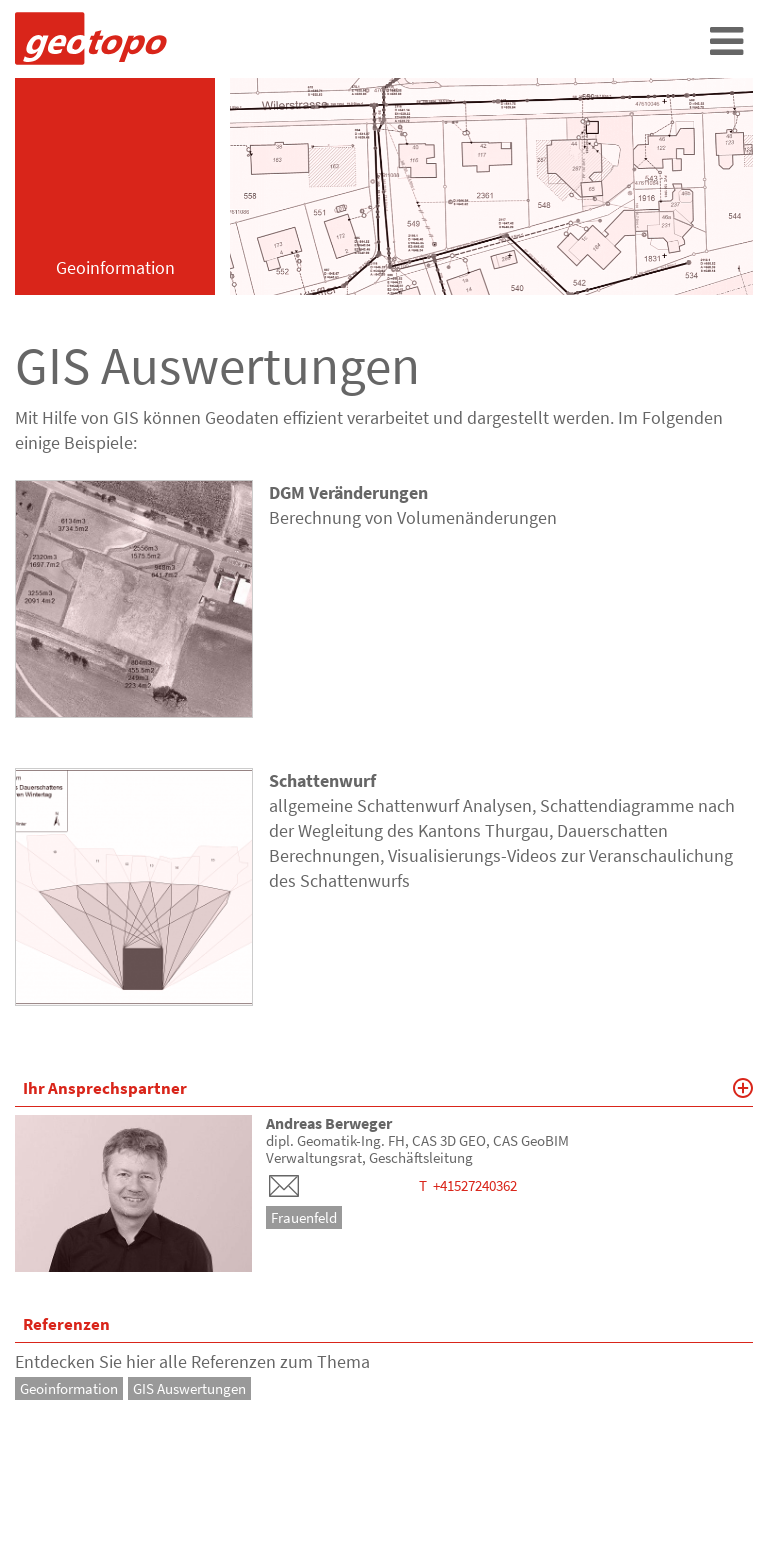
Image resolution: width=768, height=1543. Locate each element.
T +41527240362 (468, 1185)
